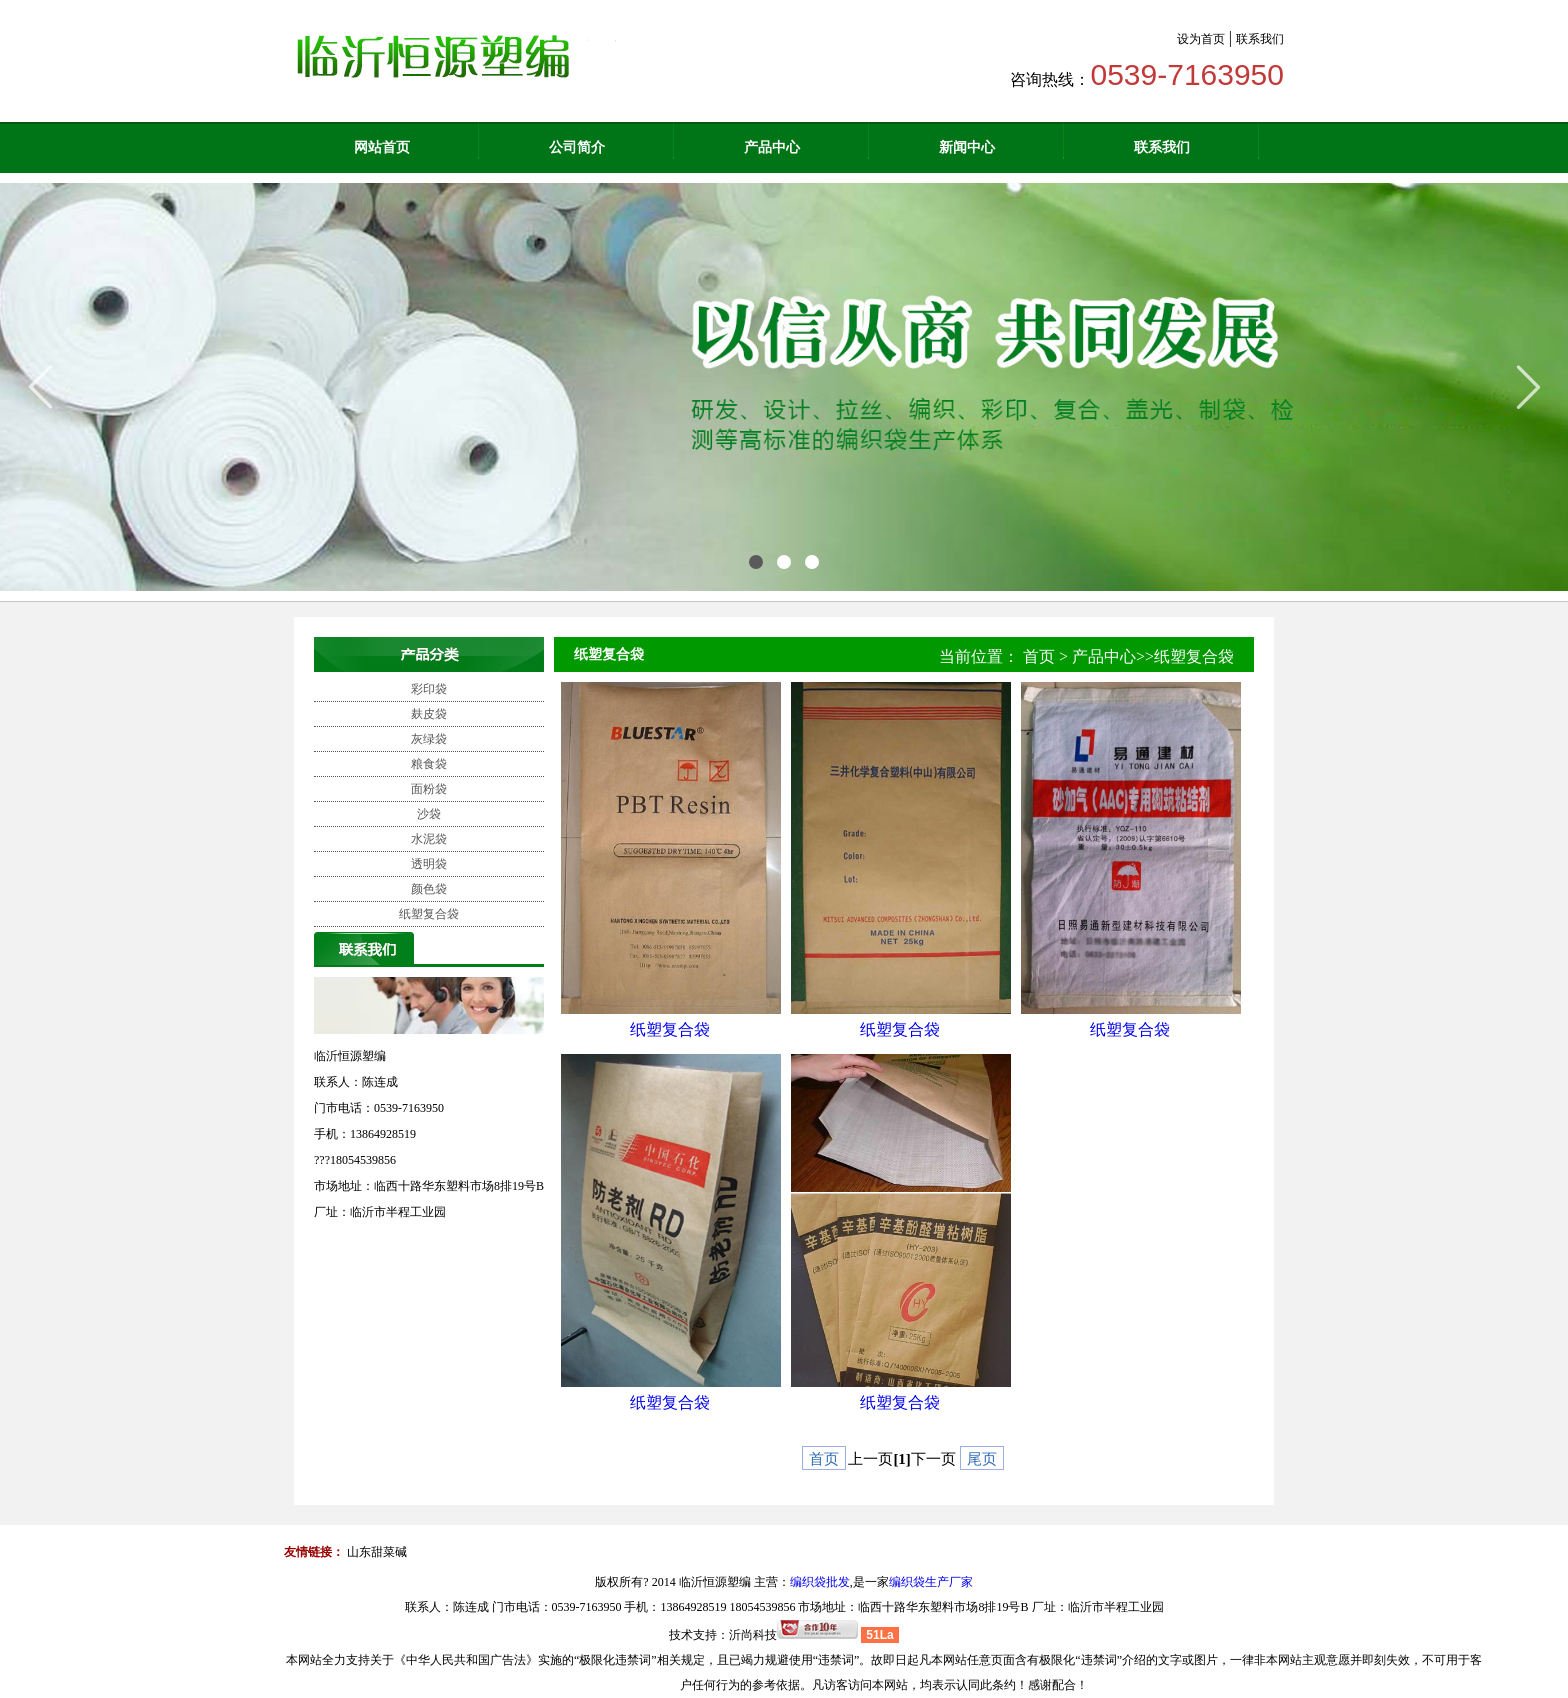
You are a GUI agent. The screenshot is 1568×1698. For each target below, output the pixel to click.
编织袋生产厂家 (931, 1582)
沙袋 (429, 814)
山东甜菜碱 (377, 1552)
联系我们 (1260, 39)
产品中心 (772, 147)
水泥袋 (429, 839)
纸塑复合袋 (429, 914)
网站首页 (382, 147)
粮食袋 (429, 764)
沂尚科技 (753, 1635)
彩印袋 (429, 689)
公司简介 (577, 147)
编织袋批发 (820, 1582)
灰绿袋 (429, 739)
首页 (1039, 656)
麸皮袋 (429, 714)
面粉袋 (429, 789)
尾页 (982, 1459)
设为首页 (1201, 39)
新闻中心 (967, 147)
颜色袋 (429, 889)
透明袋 (429, 864)
